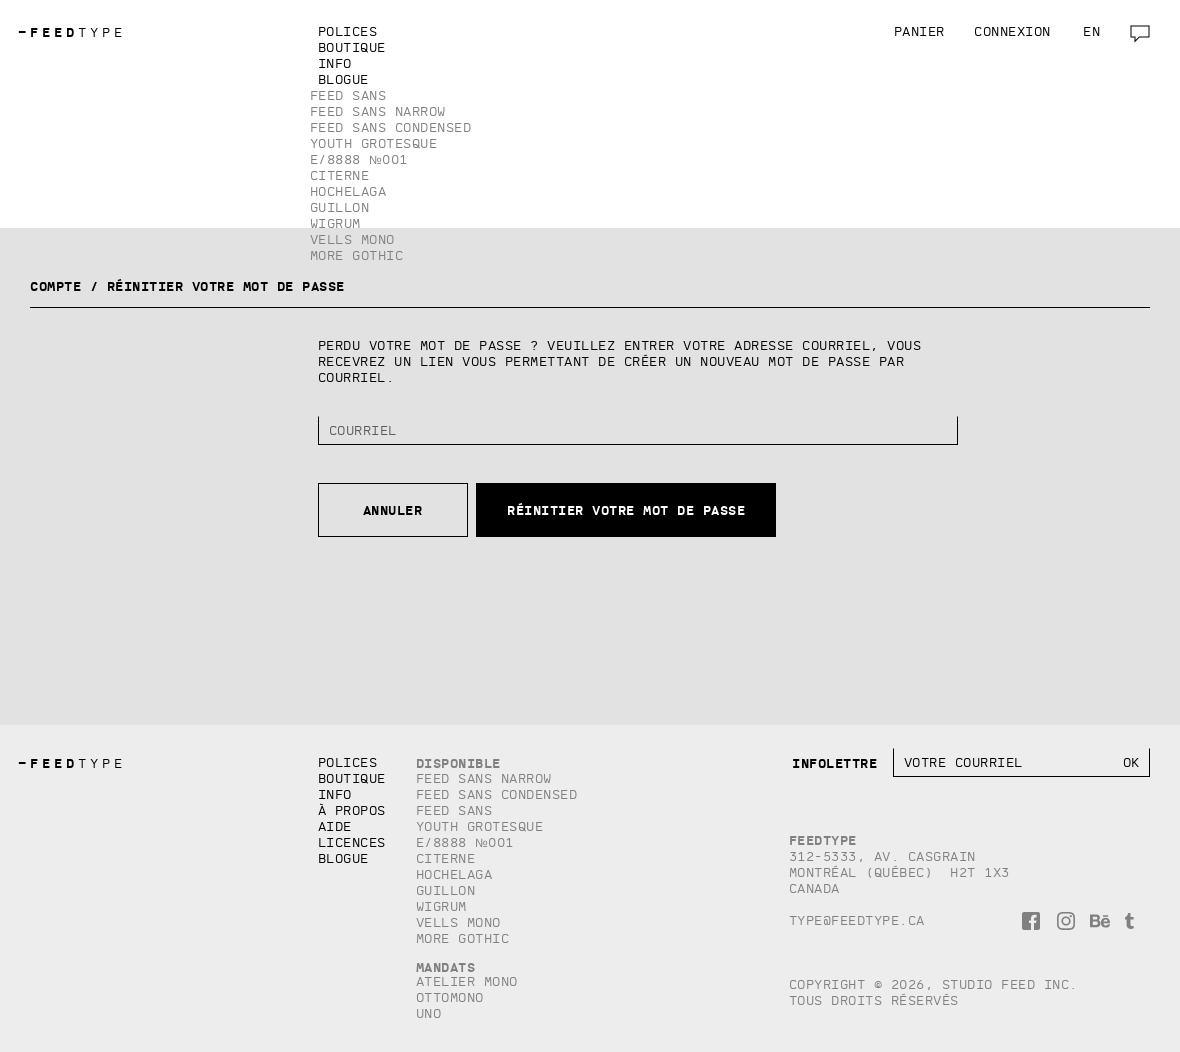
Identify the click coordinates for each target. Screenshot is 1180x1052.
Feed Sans (348, 95)
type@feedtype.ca (857, 920)
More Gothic (357, 255)
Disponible (458, 763)
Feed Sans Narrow (378, 111)
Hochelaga (348, 191)
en (1091, 31)
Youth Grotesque (374, 143)
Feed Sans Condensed (391, 127)
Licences (352, 842)
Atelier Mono (467, 981)
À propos (352, 810)
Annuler (393, 510)
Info (335, 63)
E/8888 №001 (359, 159)
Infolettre (834, 763)
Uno (429, 1013)
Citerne (340, 175)
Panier (919, 31)
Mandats (446, 967)
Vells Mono (352, 239)
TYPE (72, 32)
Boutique (352, 47)
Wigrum (335, 223)
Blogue (343, 79)
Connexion (1012, 31)
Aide (335, 826)
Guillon (340, 207)
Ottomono (450, 997)
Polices (348, 31)
